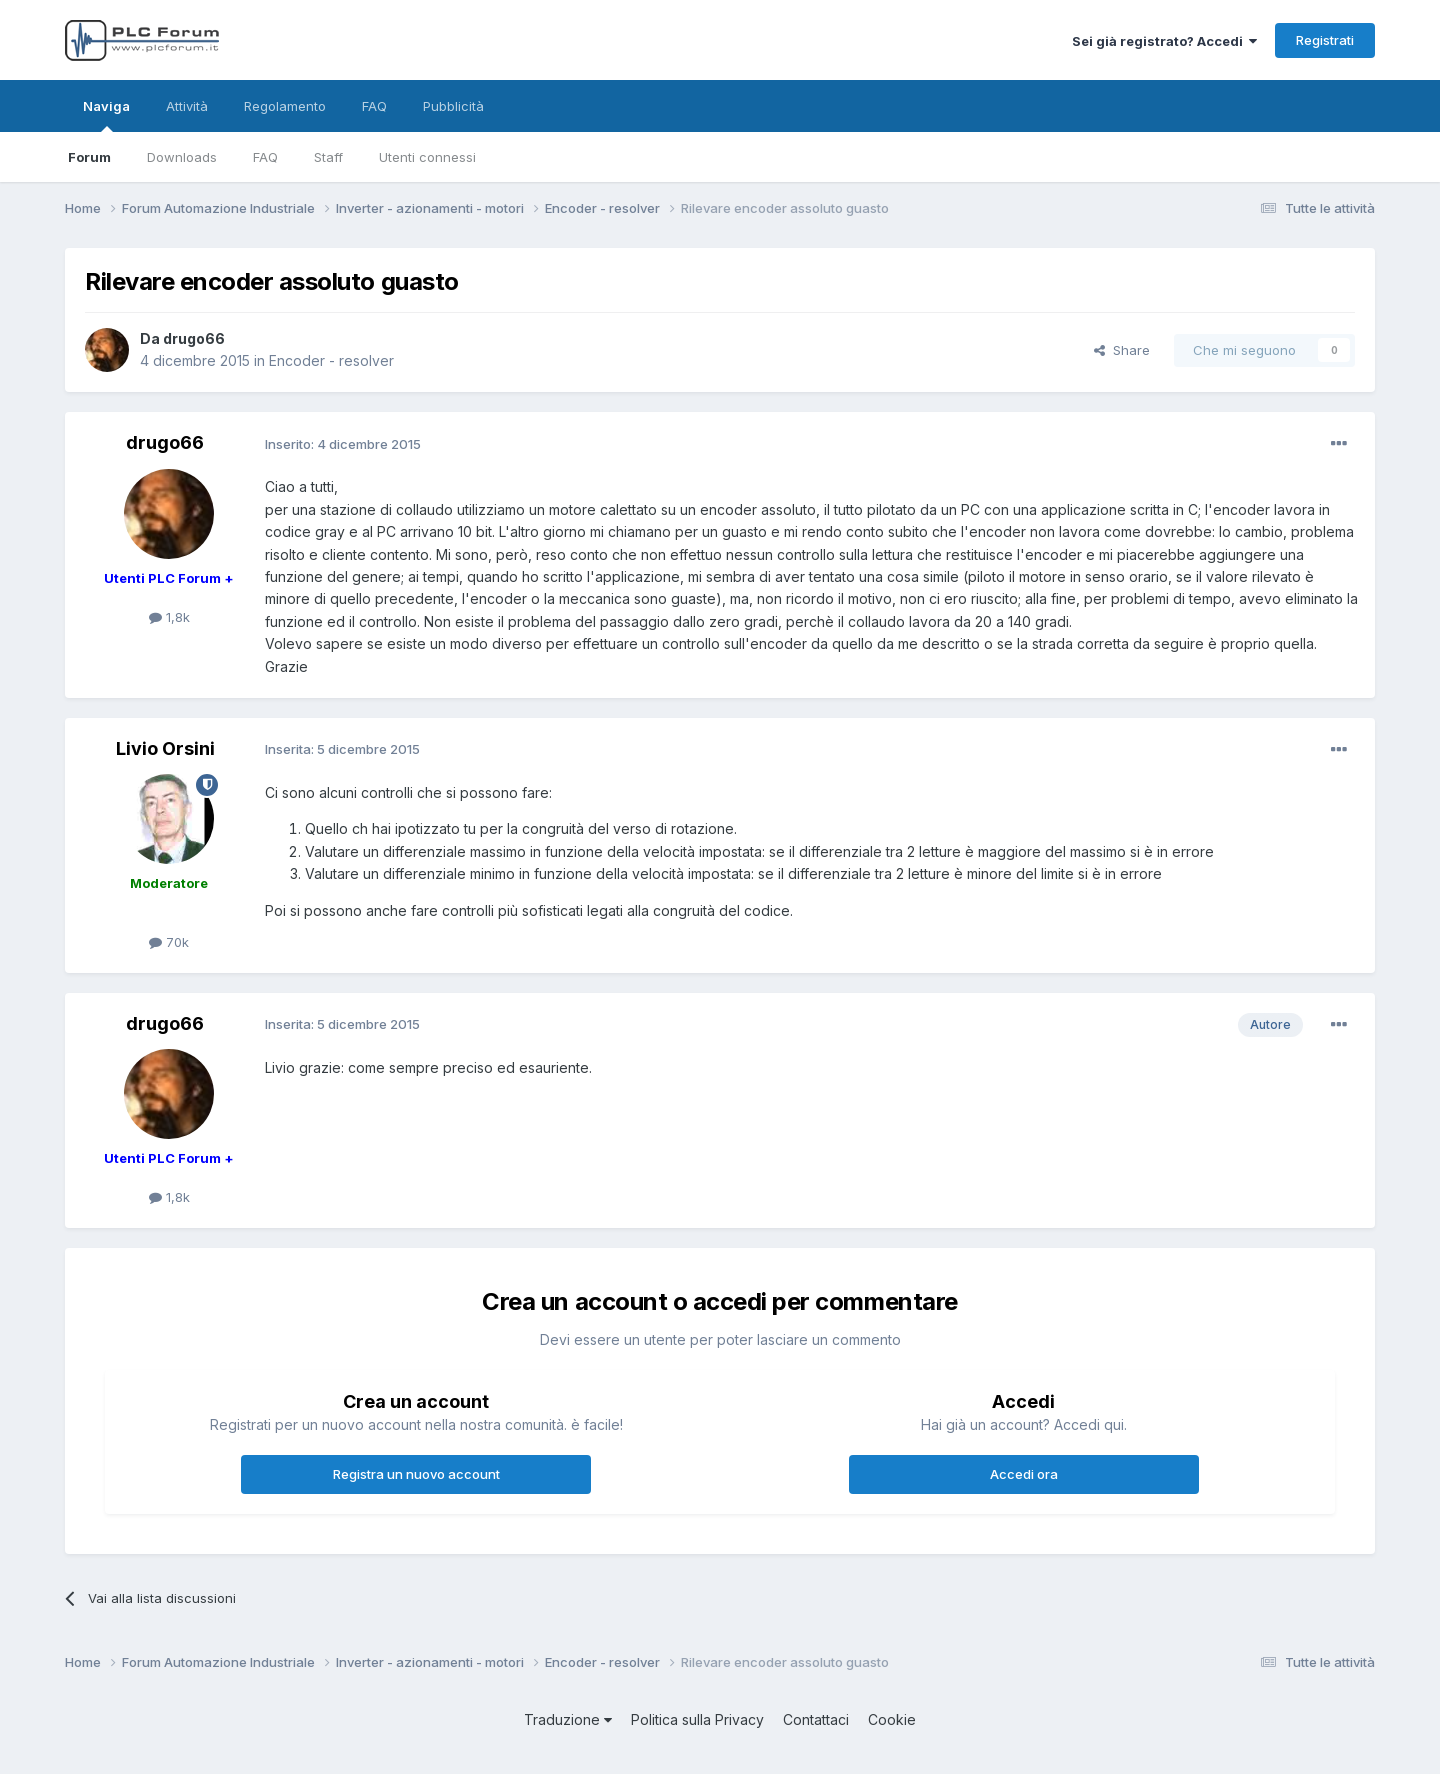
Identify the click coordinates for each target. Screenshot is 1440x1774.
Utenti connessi (427, 157)
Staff (328, 157)
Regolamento (285, 106)
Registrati (1325, 40)
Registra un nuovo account (416, 1474)
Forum (89, 157)
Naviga (106, 115)
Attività (187, 106)
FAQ (265, 157)
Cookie (892, 1719)
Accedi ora (1024, 1474)
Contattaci (816, 1719)
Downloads (182, 157)
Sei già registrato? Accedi (1164, 41)
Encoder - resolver (331, 360)
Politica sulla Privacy (697, 1719)
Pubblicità (453, 106)
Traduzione (568, 1719)
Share (1122, 350)
